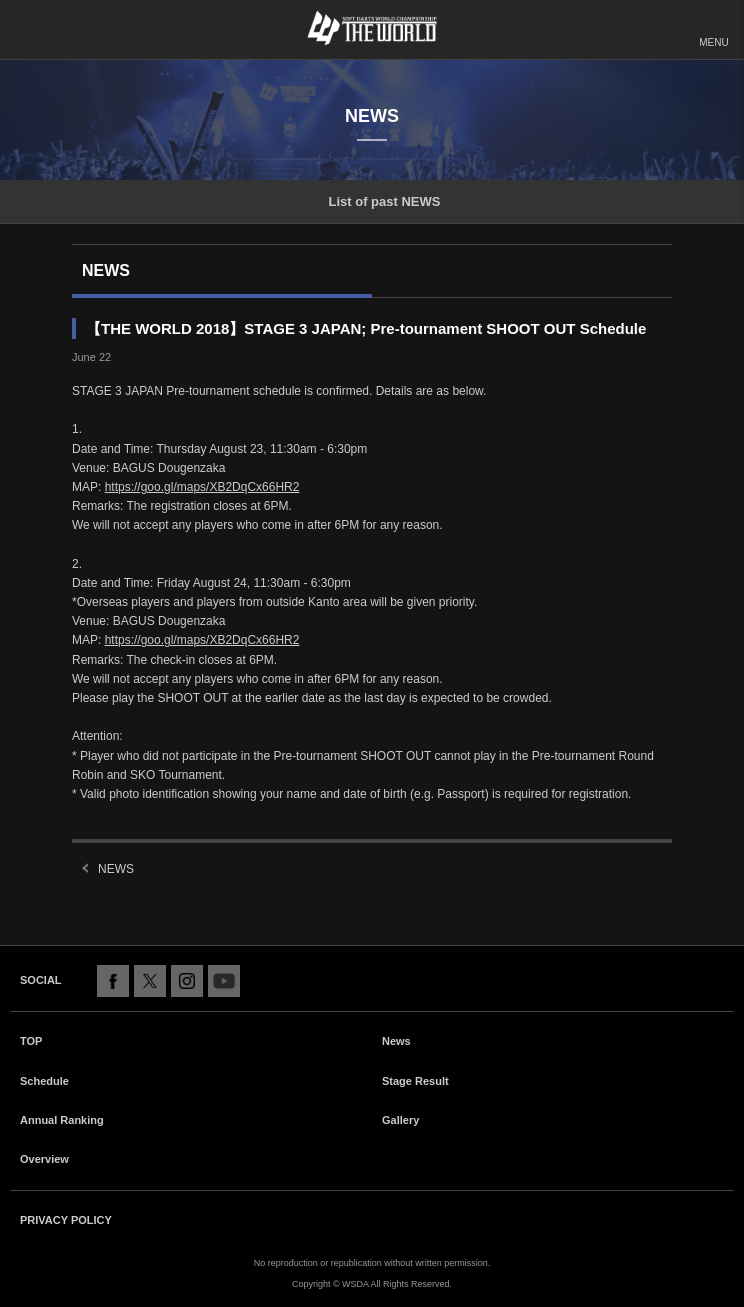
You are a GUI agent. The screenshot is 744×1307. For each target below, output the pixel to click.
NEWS (116, 869)
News (396, 1041)
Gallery (400, 1120)
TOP (31, 1041)
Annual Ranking (62, 1120)
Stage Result (415, 1081)
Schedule (44, 1081)
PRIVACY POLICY (66, 1220)
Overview (44, 1159)
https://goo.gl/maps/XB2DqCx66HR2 (202, 487)
